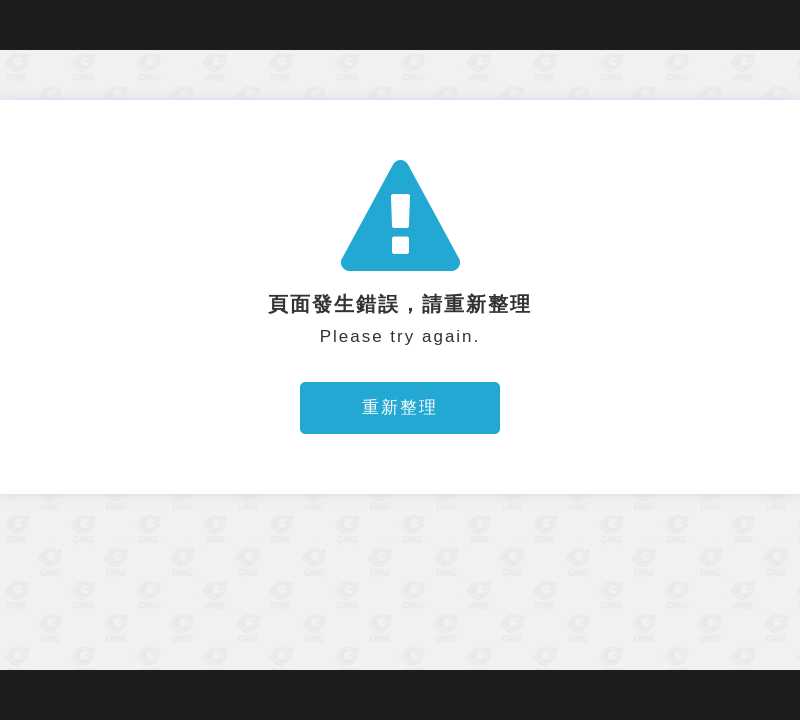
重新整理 (400, 407)
